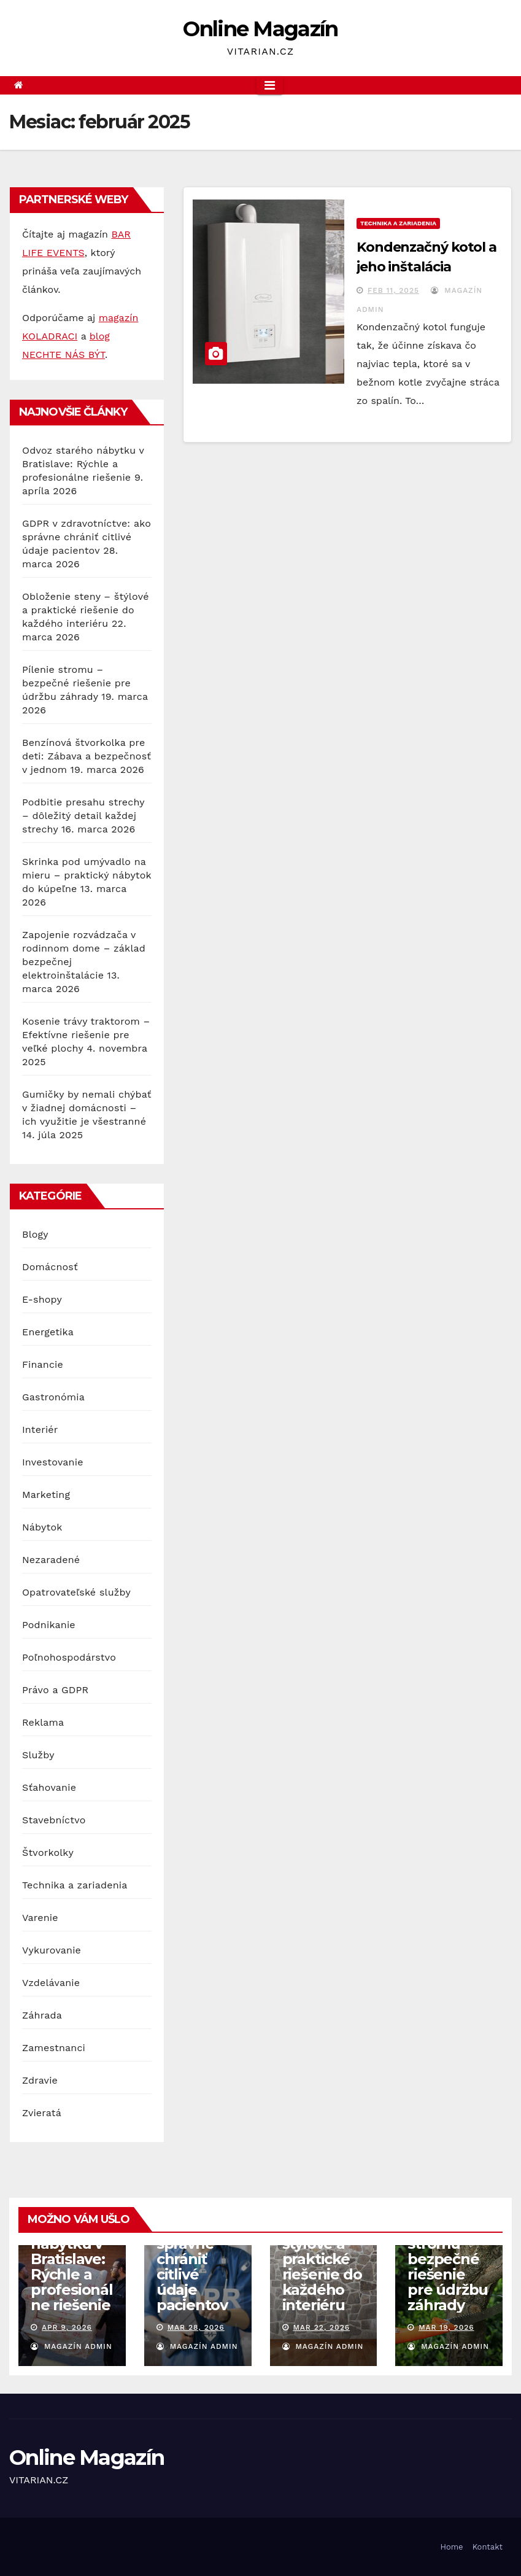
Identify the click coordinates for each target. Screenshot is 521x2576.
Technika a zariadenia (74, 1885)
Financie (42, 1364)
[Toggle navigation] (270, 85)
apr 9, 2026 (67, 2327)
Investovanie (52, 1462)
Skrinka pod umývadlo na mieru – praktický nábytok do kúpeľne (86, 875)
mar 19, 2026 (446, 2327)
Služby (38, 1755)
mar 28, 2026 (196, 2327)
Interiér (40, 1429)
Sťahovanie (49, 1787)
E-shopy (42, 1299)
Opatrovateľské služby (76, 1592)
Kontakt (488, 2546)
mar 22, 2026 (321, 2327)
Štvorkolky (48, 1852)
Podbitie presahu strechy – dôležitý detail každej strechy (83, 815)
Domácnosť (50, 1267)
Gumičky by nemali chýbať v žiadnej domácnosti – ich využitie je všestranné (87, 1107)
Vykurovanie (51, 1950)
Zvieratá (41, 2113)
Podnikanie (48, 1625)
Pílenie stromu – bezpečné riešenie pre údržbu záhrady (76, 683)
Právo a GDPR (55, 1690)
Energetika (48, 1332)
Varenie (40, 1917)
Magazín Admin (71, 2346)
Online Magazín (260, 29)
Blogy (35, 1234)
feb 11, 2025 (393, 290)
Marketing (46, 1494)
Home (451, 2546)
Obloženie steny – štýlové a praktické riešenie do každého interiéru (85, 610)
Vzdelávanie (51, 1982)
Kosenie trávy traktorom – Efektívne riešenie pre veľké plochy (86, 1034)
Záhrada (42, 2015)
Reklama (43, 1722)
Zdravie (40, 2080)
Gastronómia (53, 1397)
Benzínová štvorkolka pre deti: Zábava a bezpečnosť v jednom (86, 756)
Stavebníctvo (53, 1820)
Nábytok (42, 1527)
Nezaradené (51, 1559)
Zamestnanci (53, 2048)
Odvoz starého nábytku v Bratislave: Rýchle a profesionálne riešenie (83, 463)
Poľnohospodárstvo (69, 1657)
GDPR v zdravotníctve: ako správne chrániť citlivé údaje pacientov (86, 537)
